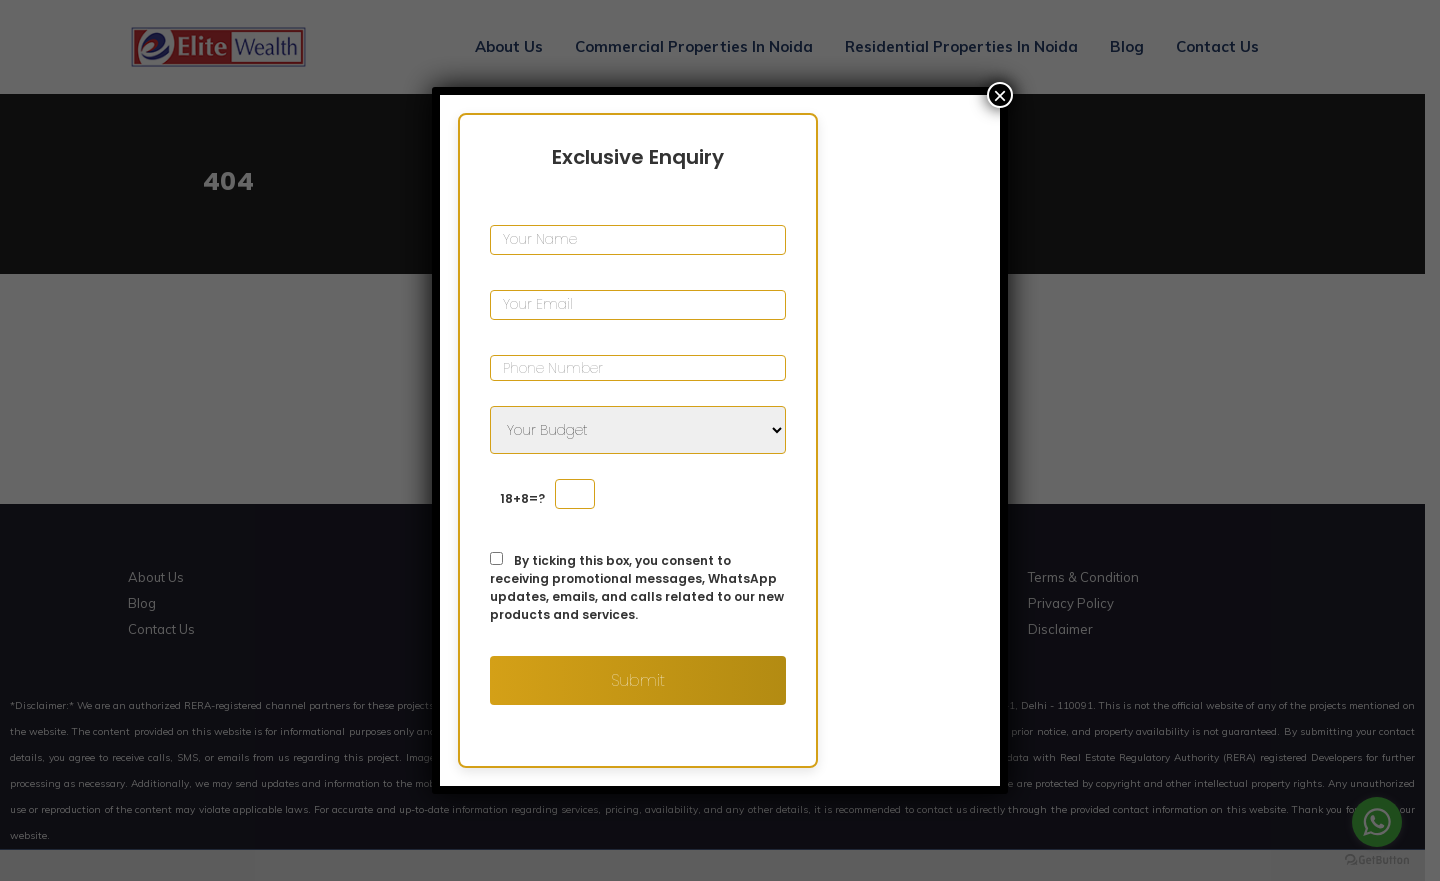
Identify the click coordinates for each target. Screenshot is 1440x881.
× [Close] (1000, 95)
